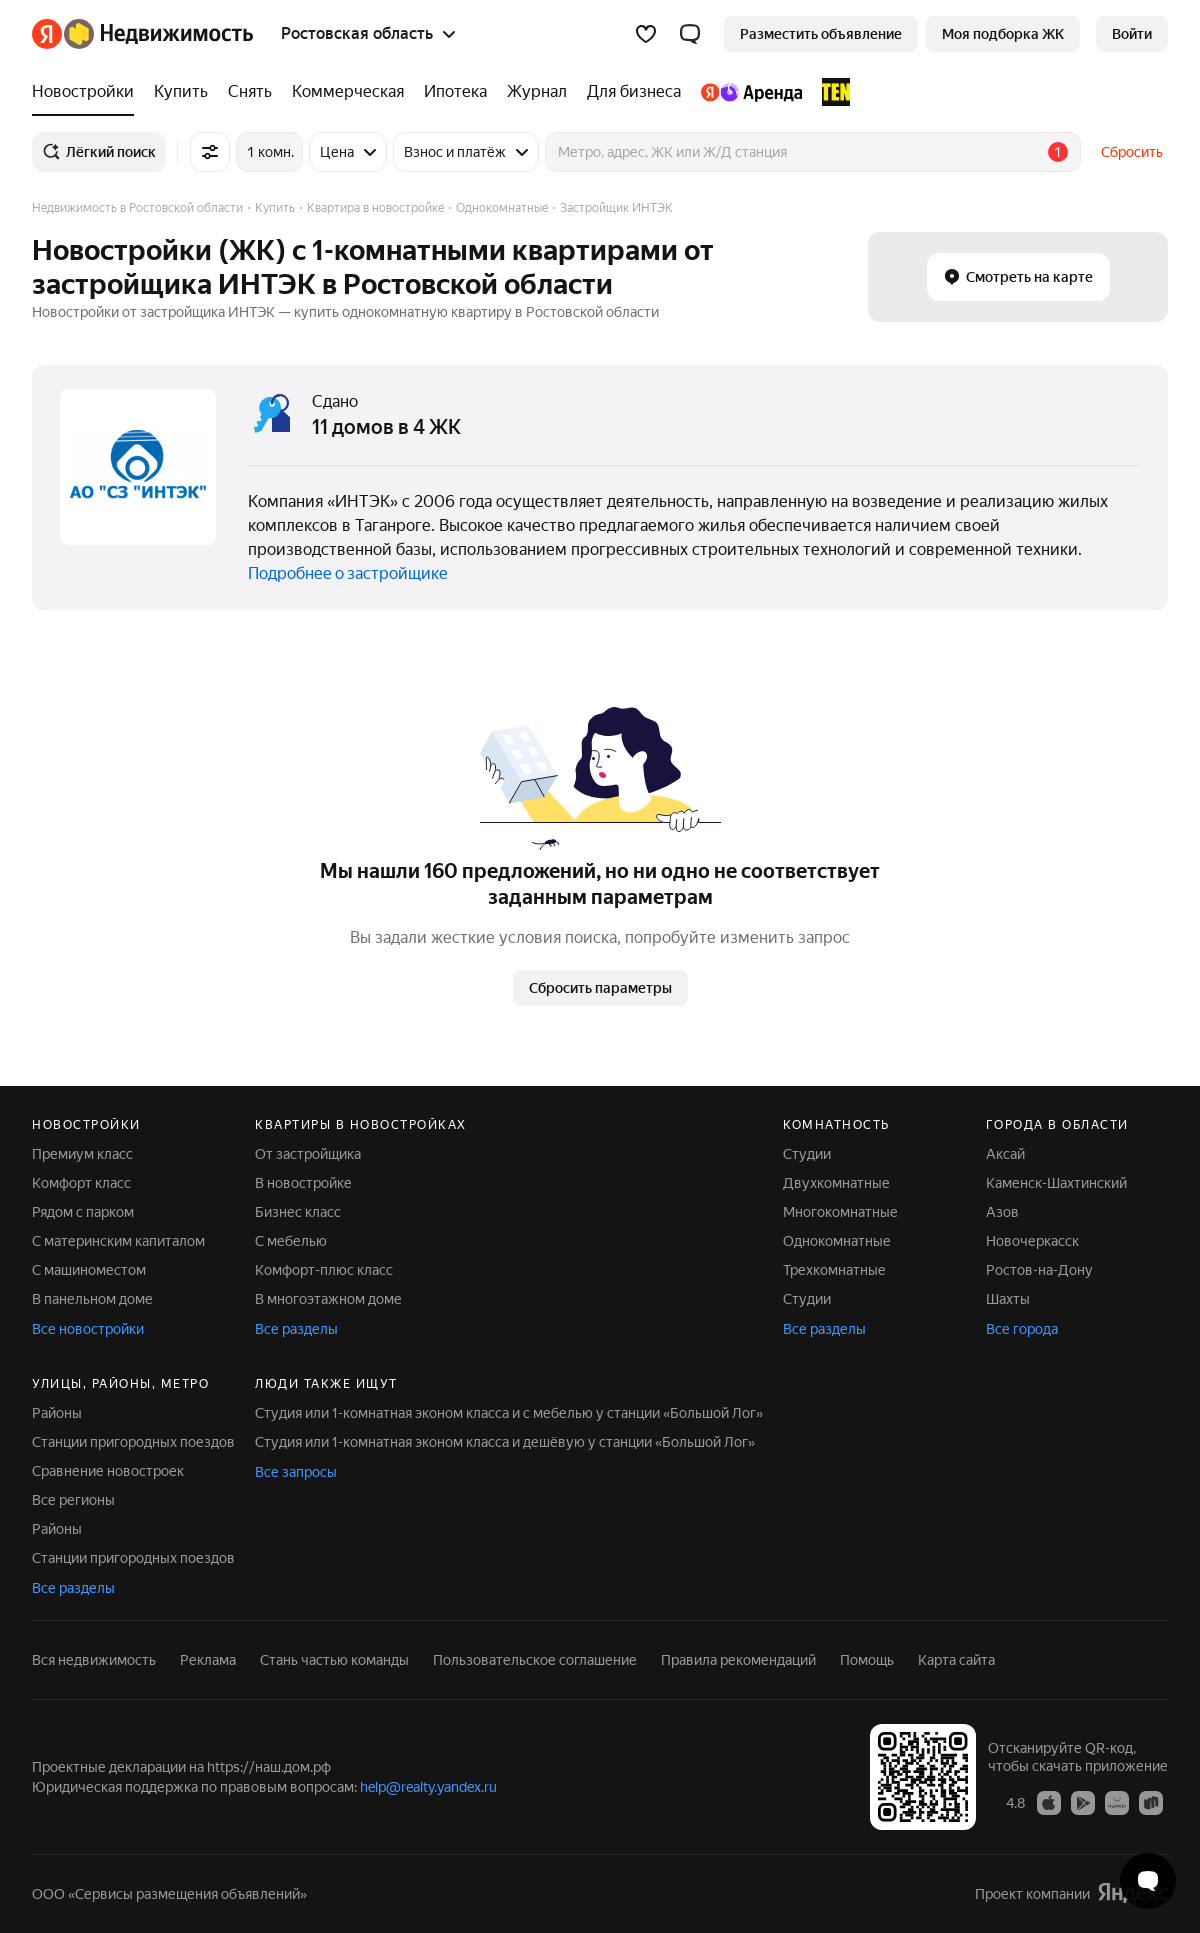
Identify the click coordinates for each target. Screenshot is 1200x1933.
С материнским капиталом (118, 1241)
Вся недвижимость (94, 1660)
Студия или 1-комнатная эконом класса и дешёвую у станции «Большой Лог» (505, 1442)
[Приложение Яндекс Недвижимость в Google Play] (1083, 1802)
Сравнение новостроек (108, 1471)
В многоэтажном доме (328, 1299)
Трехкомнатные (834, 1270)
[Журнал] (537, 92)
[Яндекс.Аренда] (751, 92)
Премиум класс (82, 1154)
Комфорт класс (81, 1183)
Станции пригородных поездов (133, 1442)
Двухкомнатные (836, 1183)
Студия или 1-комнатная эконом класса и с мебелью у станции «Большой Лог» (509, 1413)
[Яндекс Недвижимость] (158, 34)
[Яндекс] (47, 34)
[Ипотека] (455, 92)
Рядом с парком (83, 1212)
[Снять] (250, 92)
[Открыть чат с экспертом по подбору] (1148, 1881)
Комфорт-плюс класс (324, 1270)
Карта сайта (956, 1660)
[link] (1132, 34)
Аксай (1005, 1154)
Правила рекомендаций (738, 1660)
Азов (1002, 1212)
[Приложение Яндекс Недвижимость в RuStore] (1151, 1802)
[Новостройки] (88, 92)
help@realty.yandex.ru (428, 1787)
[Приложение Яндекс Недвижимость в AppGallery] (1117, 1802)
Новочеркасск (1032, 1241)
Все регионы (73, 1500)
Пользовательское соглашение (535, 1660)
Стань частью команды (334, 1660)
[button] (690, 34)
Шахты (1008, 1299)
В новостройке (303, 1183)
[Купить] (181, 92)
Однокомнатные (837, 1241)
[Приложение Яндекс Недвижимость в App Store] (1049, 1802)
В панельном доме (92, 1299)
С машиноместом (89, 1270)
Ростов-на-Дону (1039, 1270)
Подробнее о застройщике (348, 573)
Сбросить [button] (1132, 152)
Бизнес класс (298, 1212)
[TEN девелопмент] (831, 92)
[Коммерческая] (348, 92)
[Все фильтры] (210, 152)
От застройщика (308, 1154)
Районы (57, 1413)
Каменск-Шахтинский (1056, 1183)
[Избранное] (646, 34)
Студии (807, 1154)
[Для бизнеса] (634, 92)
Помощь (867, 1660)
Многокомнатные (840, 1212)
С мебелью (291, 1241)
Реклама (208, 1660)
